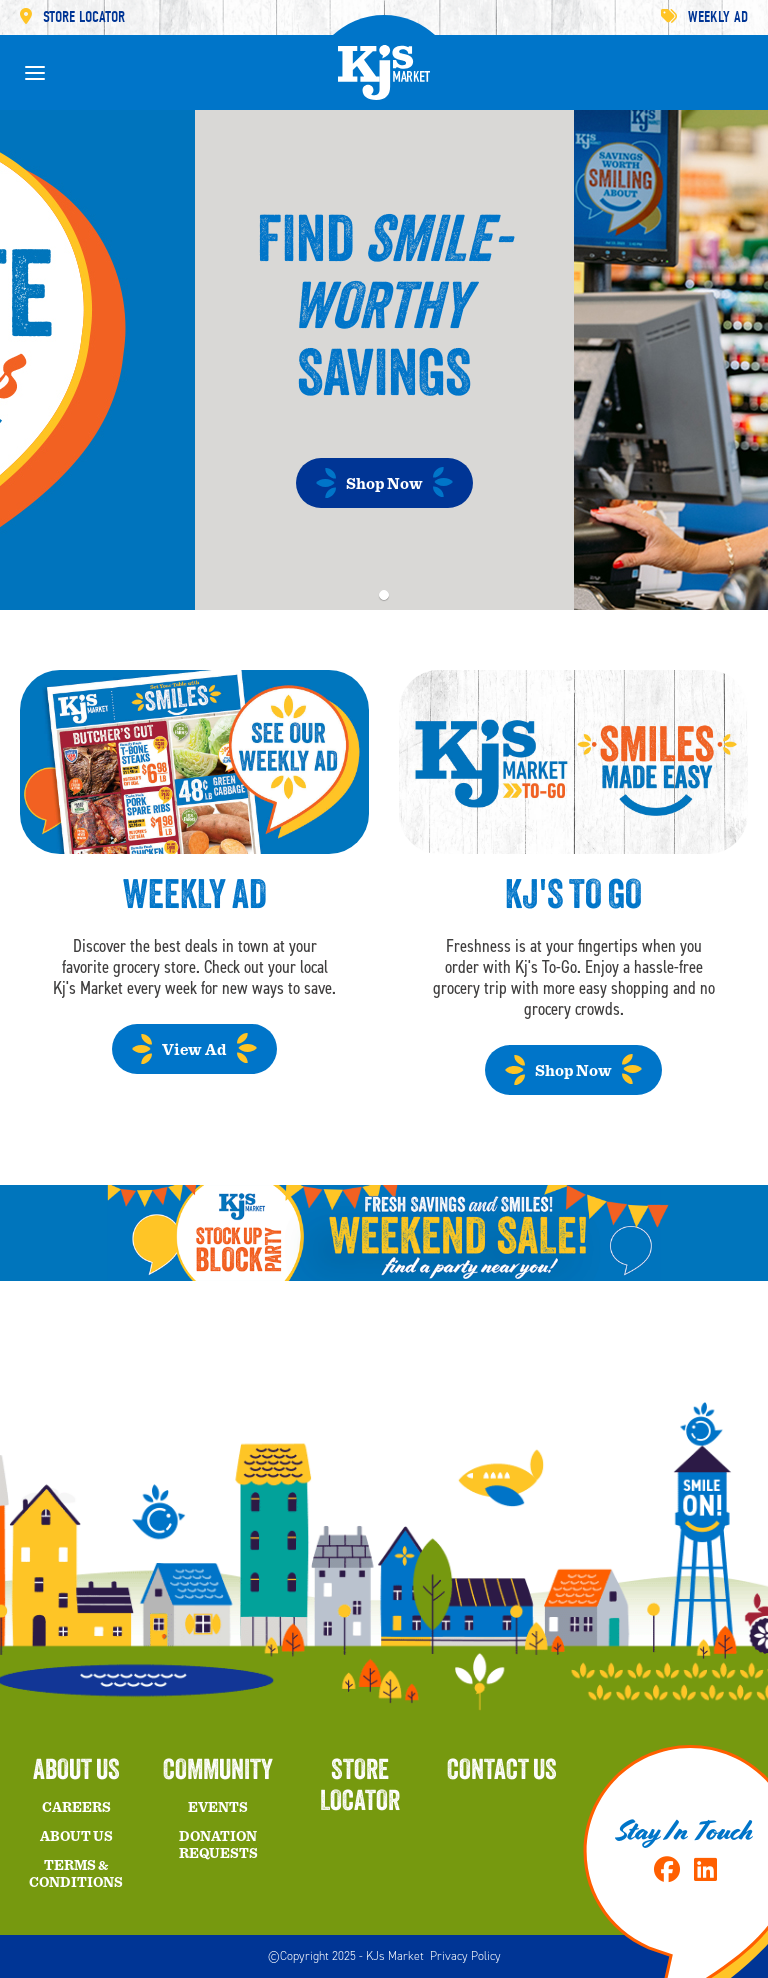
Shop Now (384, 484)
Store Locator (72, 17)
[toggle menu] (35, 73)
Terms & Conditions (76, 1874)
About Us (76, 1837)
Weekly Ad (704, 17)
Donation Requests (218, 1845)
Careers (76, 1808)
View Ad (194, 1050)
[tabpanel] (384, 360)
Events (218, 1808)
